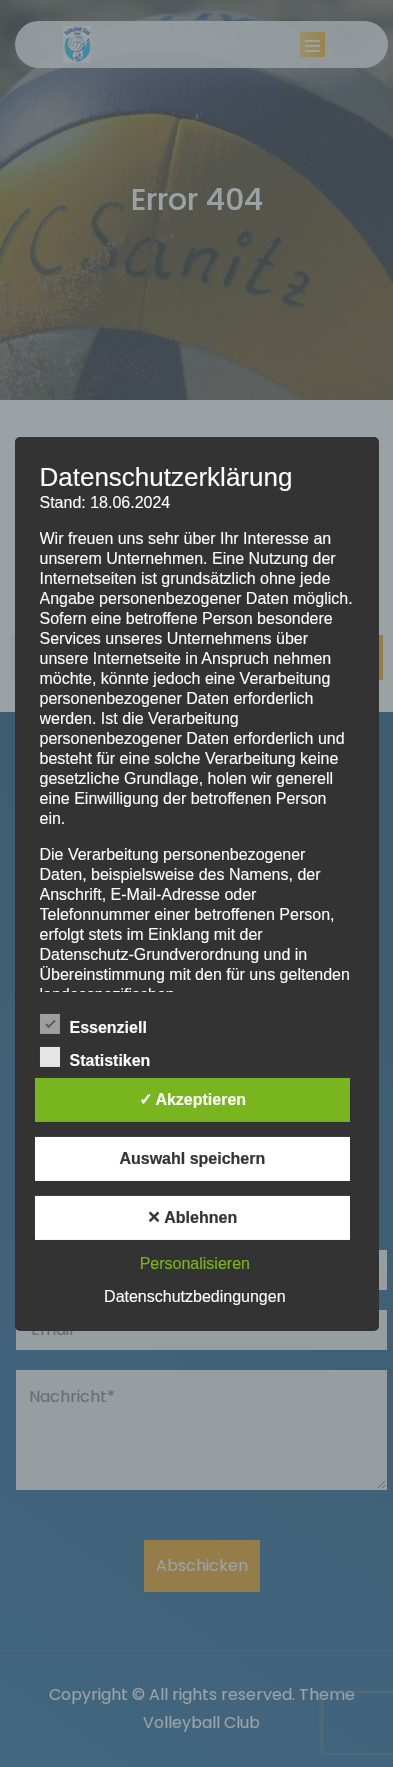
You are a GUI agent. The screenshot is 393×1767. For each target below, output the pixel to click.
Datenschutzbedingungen (194, 1296)
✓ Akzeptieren (193, 1099)
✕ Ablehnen (192, 1217)
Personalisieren (195, 1263)
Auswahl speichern (192, 1158)
